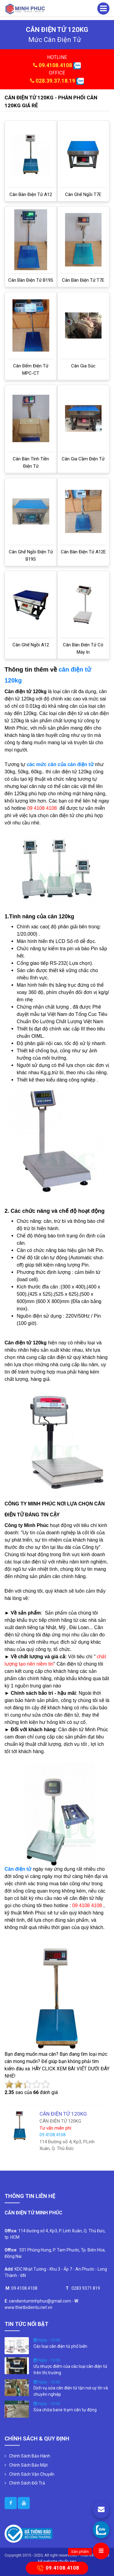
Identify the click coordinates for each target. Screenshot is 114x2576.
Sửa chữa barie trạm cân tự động (65, 2409)
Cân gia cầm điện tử (83, 459)
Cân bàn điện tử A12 (30, 194)
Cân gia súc (83, 366)
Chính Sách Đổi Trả (27, 2483)
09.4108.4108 (55, 65)
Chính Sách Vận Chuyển (31, 2474)
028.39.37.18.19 (55, 80)
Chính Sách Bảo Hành (29, 2456)
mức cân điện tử (54, 39)
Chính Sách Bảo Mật (28, 2465)
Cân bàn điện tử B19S (30, 280)
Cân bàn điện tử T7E (83, 280)
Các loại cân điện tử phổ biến (60, 2346)
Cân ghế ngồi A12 (30, 645)
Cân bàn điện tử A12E (83, 552)
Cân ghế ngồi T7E (83, 194)
